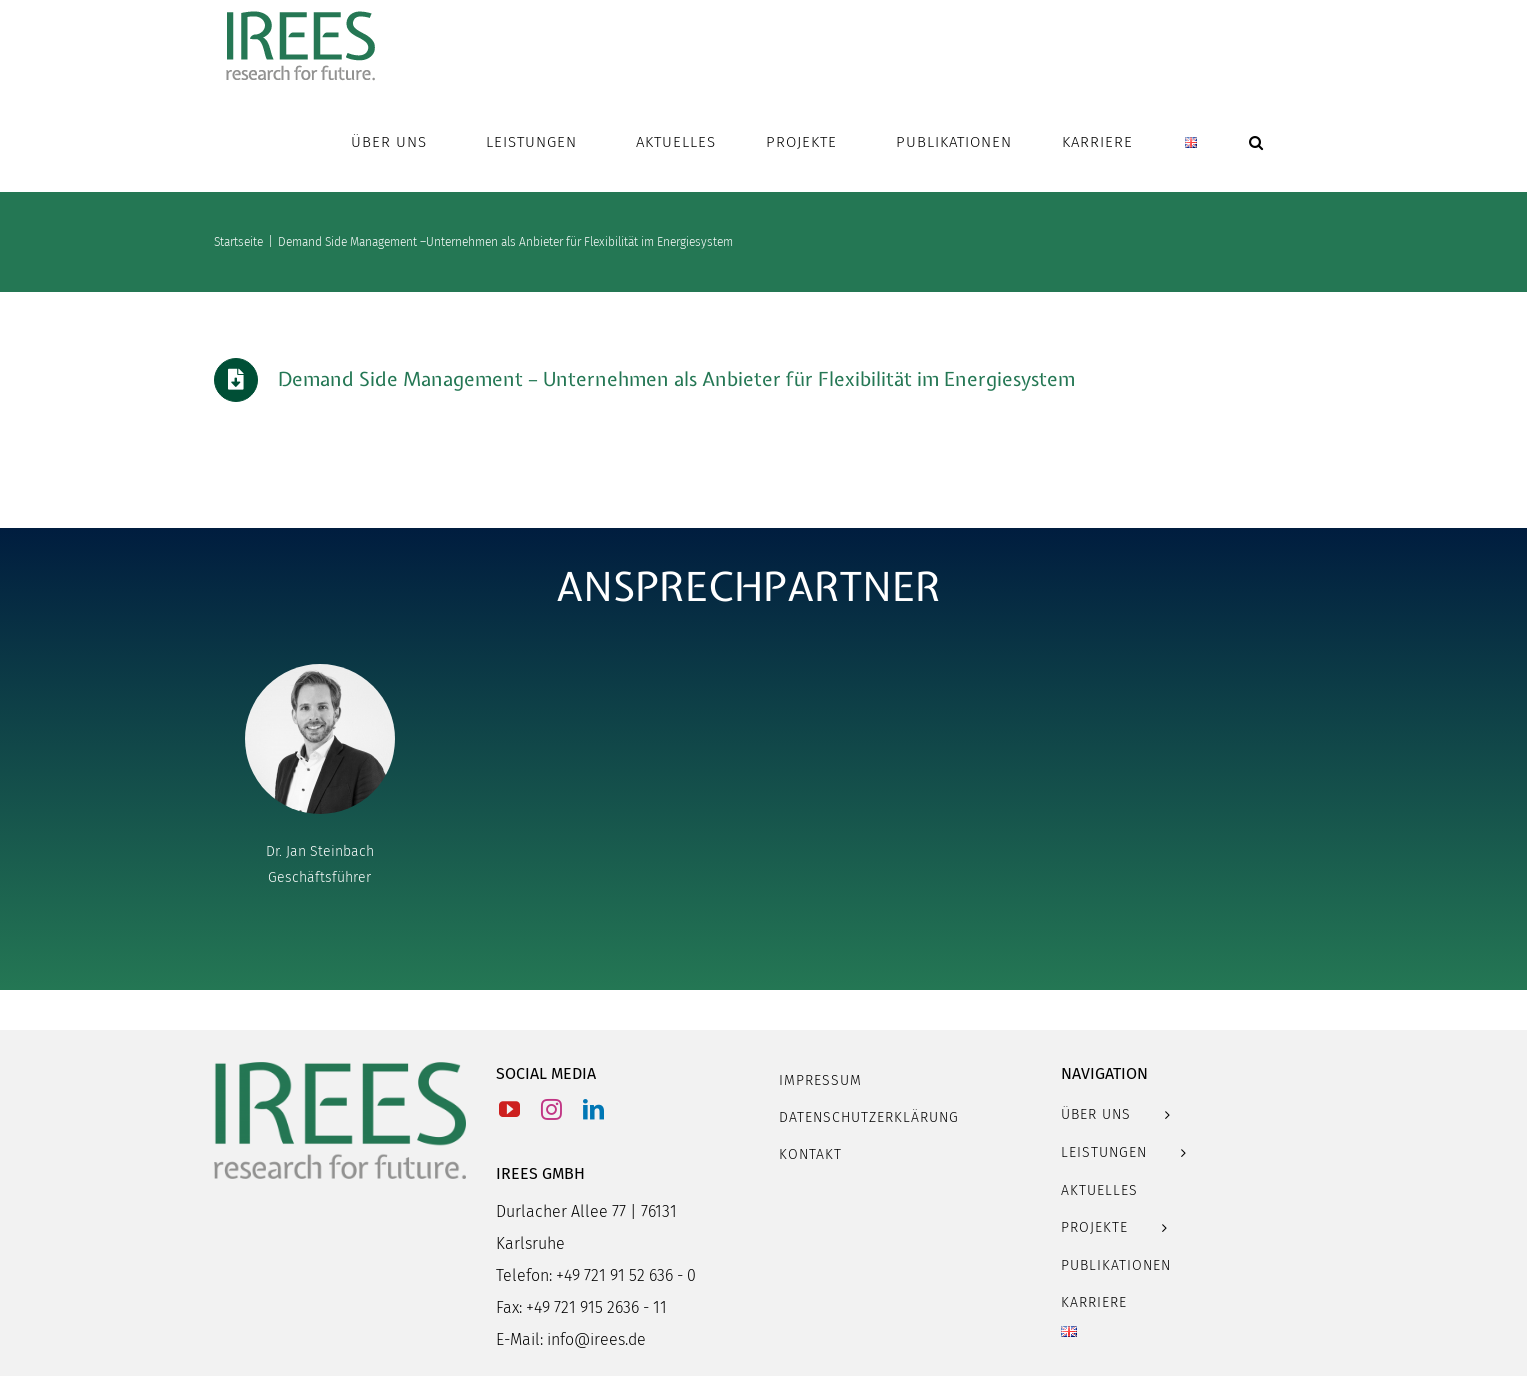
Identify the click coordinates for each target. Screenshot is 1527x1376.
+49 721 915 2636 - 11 (596, 1307)
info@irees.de (596, 1339)
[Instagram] (551, 1109)
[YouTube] (509, 1109)
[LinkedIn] (593, 1109)
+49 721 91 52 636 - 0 (626, 1275)
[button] (1256, 142)
